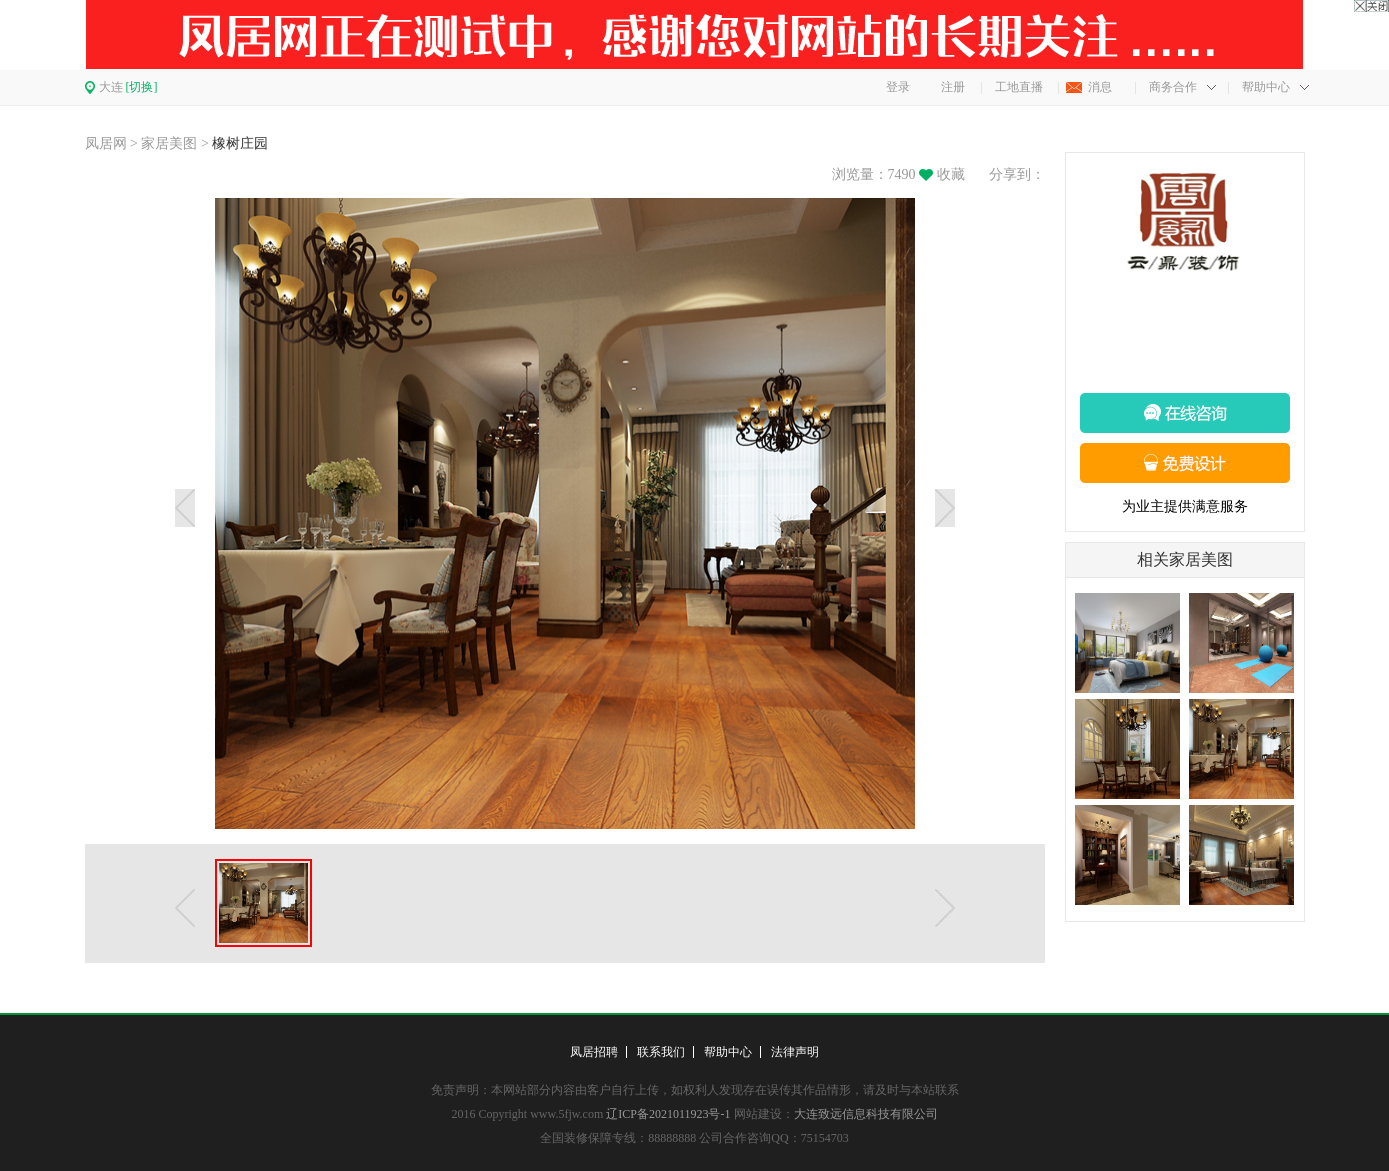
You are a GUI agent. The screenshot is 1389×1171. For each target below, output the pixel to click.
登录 (898, 87)
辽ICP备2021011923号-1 (668, 1114)
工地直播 (1019, 87)
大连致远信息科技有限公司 (866, 1114)
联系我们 (661, 1052)
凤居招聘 (594, 1052)
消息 (1100, 87)
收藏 (951, 174)
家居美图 (169, 143)
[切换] (142, 87)
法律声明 (795, 1052)
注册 (953, 87)
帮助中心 (1266, 87)
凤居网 (106, 143)
